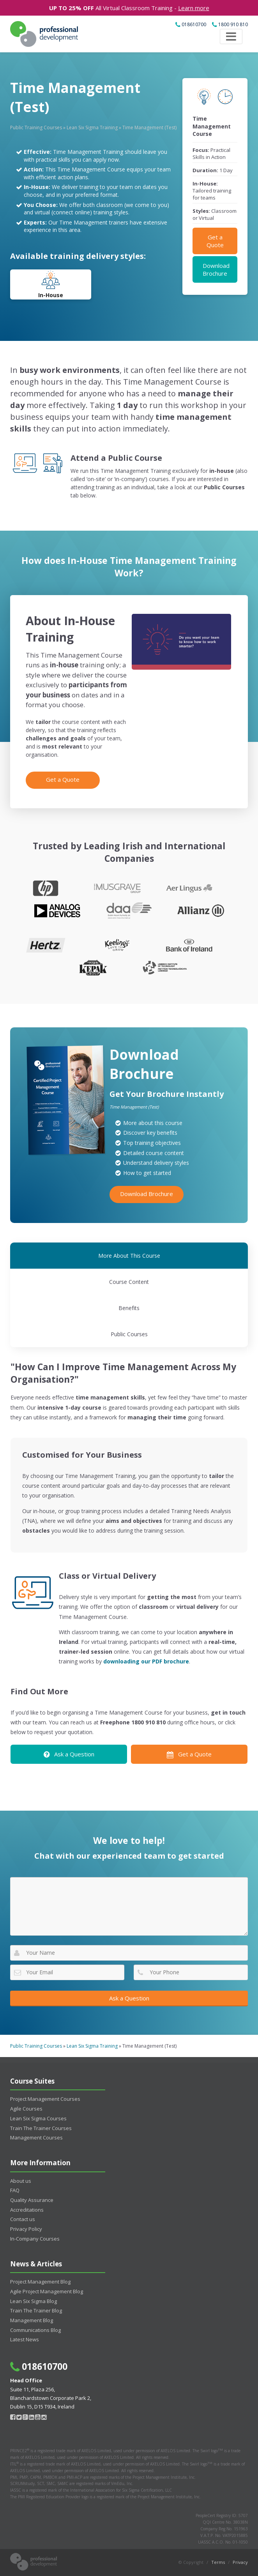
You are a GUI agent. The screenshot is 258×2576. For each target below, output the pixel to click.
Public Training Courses (36, 127)
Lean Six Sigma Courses (38, 2118)
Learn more (193, 8)
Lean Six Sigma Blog (33, 2301)
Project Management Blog (40, 2281)
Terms (218, 2562)
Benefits (129, 1308)
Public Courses (129, 1334)
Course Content (129, 1281)
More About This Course (129, 1255)
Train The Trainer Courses (41, 2128)
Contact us (22, 2219)
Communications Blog (35, 2330)
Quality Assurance (31, 2199)
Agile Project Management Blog (46, 2291)
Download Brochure (216, 269)
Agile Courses (26, 2108)
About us (20, 2180)
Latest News (24, 2339)
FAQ (14, 2190)
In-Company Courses (35, 2238)
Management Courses (36, 2137)
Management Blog (31, 2320)
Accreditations (27, 2209)
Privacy (240, 2562)
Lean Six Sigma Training (92, 127)
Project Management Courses (45, 2098)
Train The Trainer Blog (36, 2310)
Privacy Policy (26, 2228)
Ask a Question (69, 1754)
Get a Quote (215, 241)
